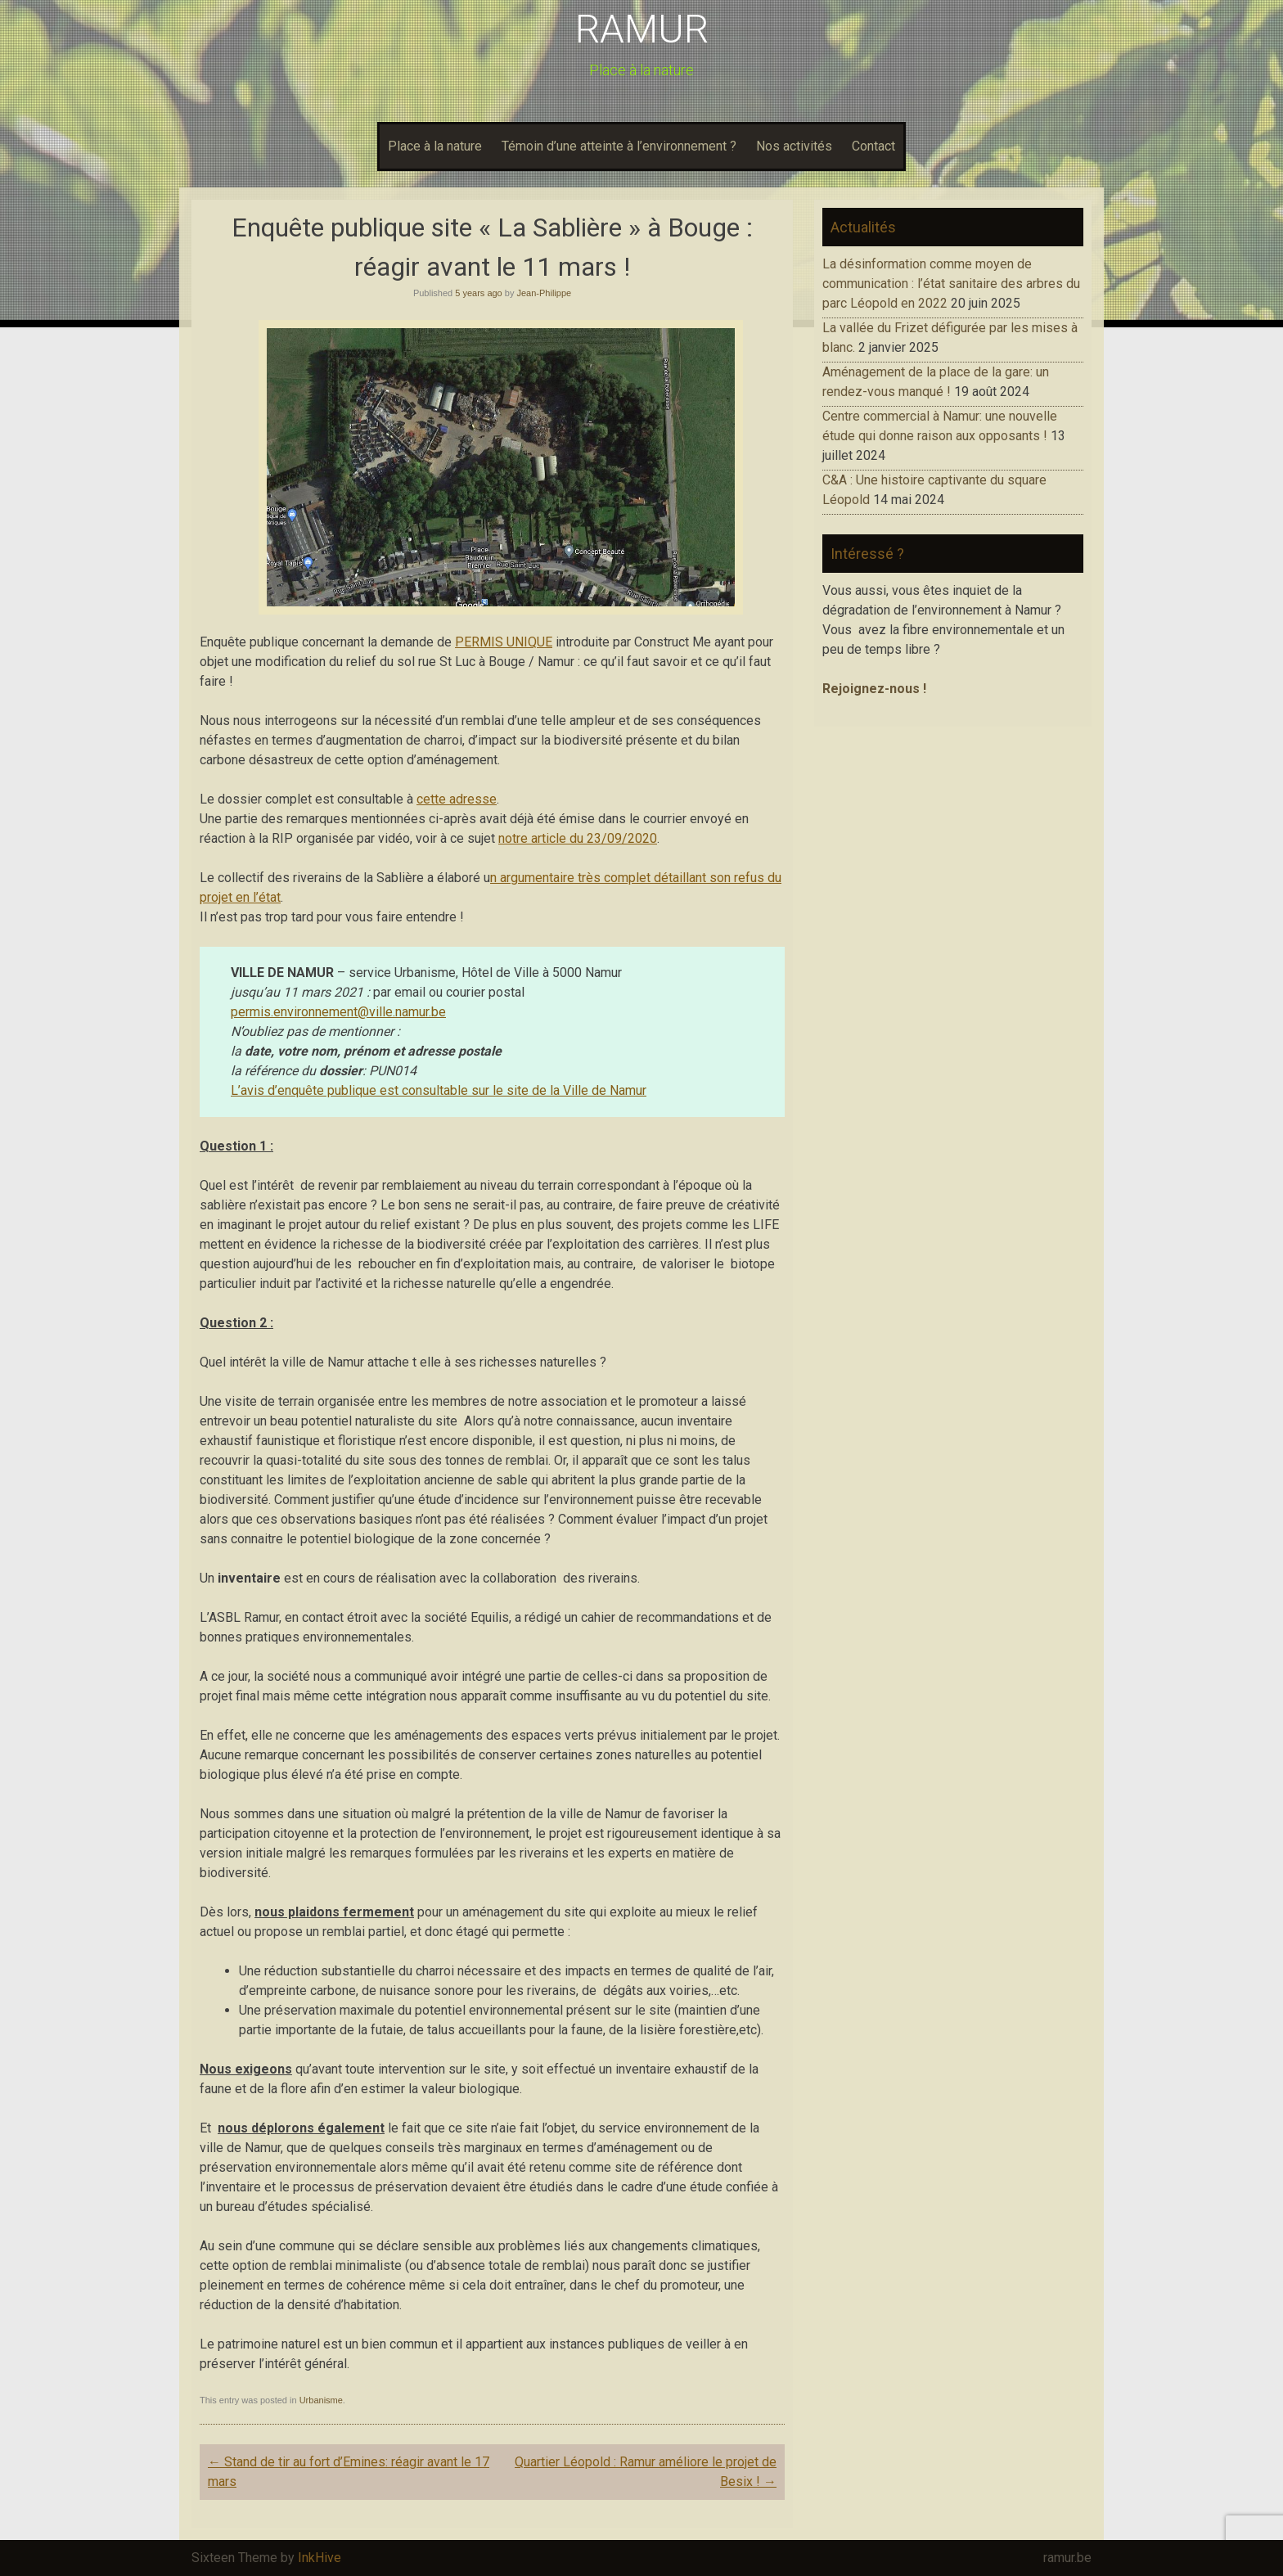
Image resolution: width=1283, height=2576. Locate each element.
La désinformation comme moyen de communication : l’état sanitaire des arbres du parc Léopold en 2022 (951, 283)
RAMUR (642, 29)
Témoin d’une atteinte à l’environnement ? (619, 146)
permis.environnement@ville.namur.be (338, 1012)
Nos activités (794, 146)
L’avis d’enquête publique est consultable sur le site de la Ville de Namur (438, 1090)
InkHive (319, 2557)
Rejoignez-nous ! (874, 688)
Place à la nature (435, 146)
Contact (873, 146)
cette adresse (456, 799)
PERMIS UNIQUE (503, 642)
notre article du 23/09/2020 (577, 838)
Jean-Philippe (543, 293)
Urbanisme (321, 2400)
